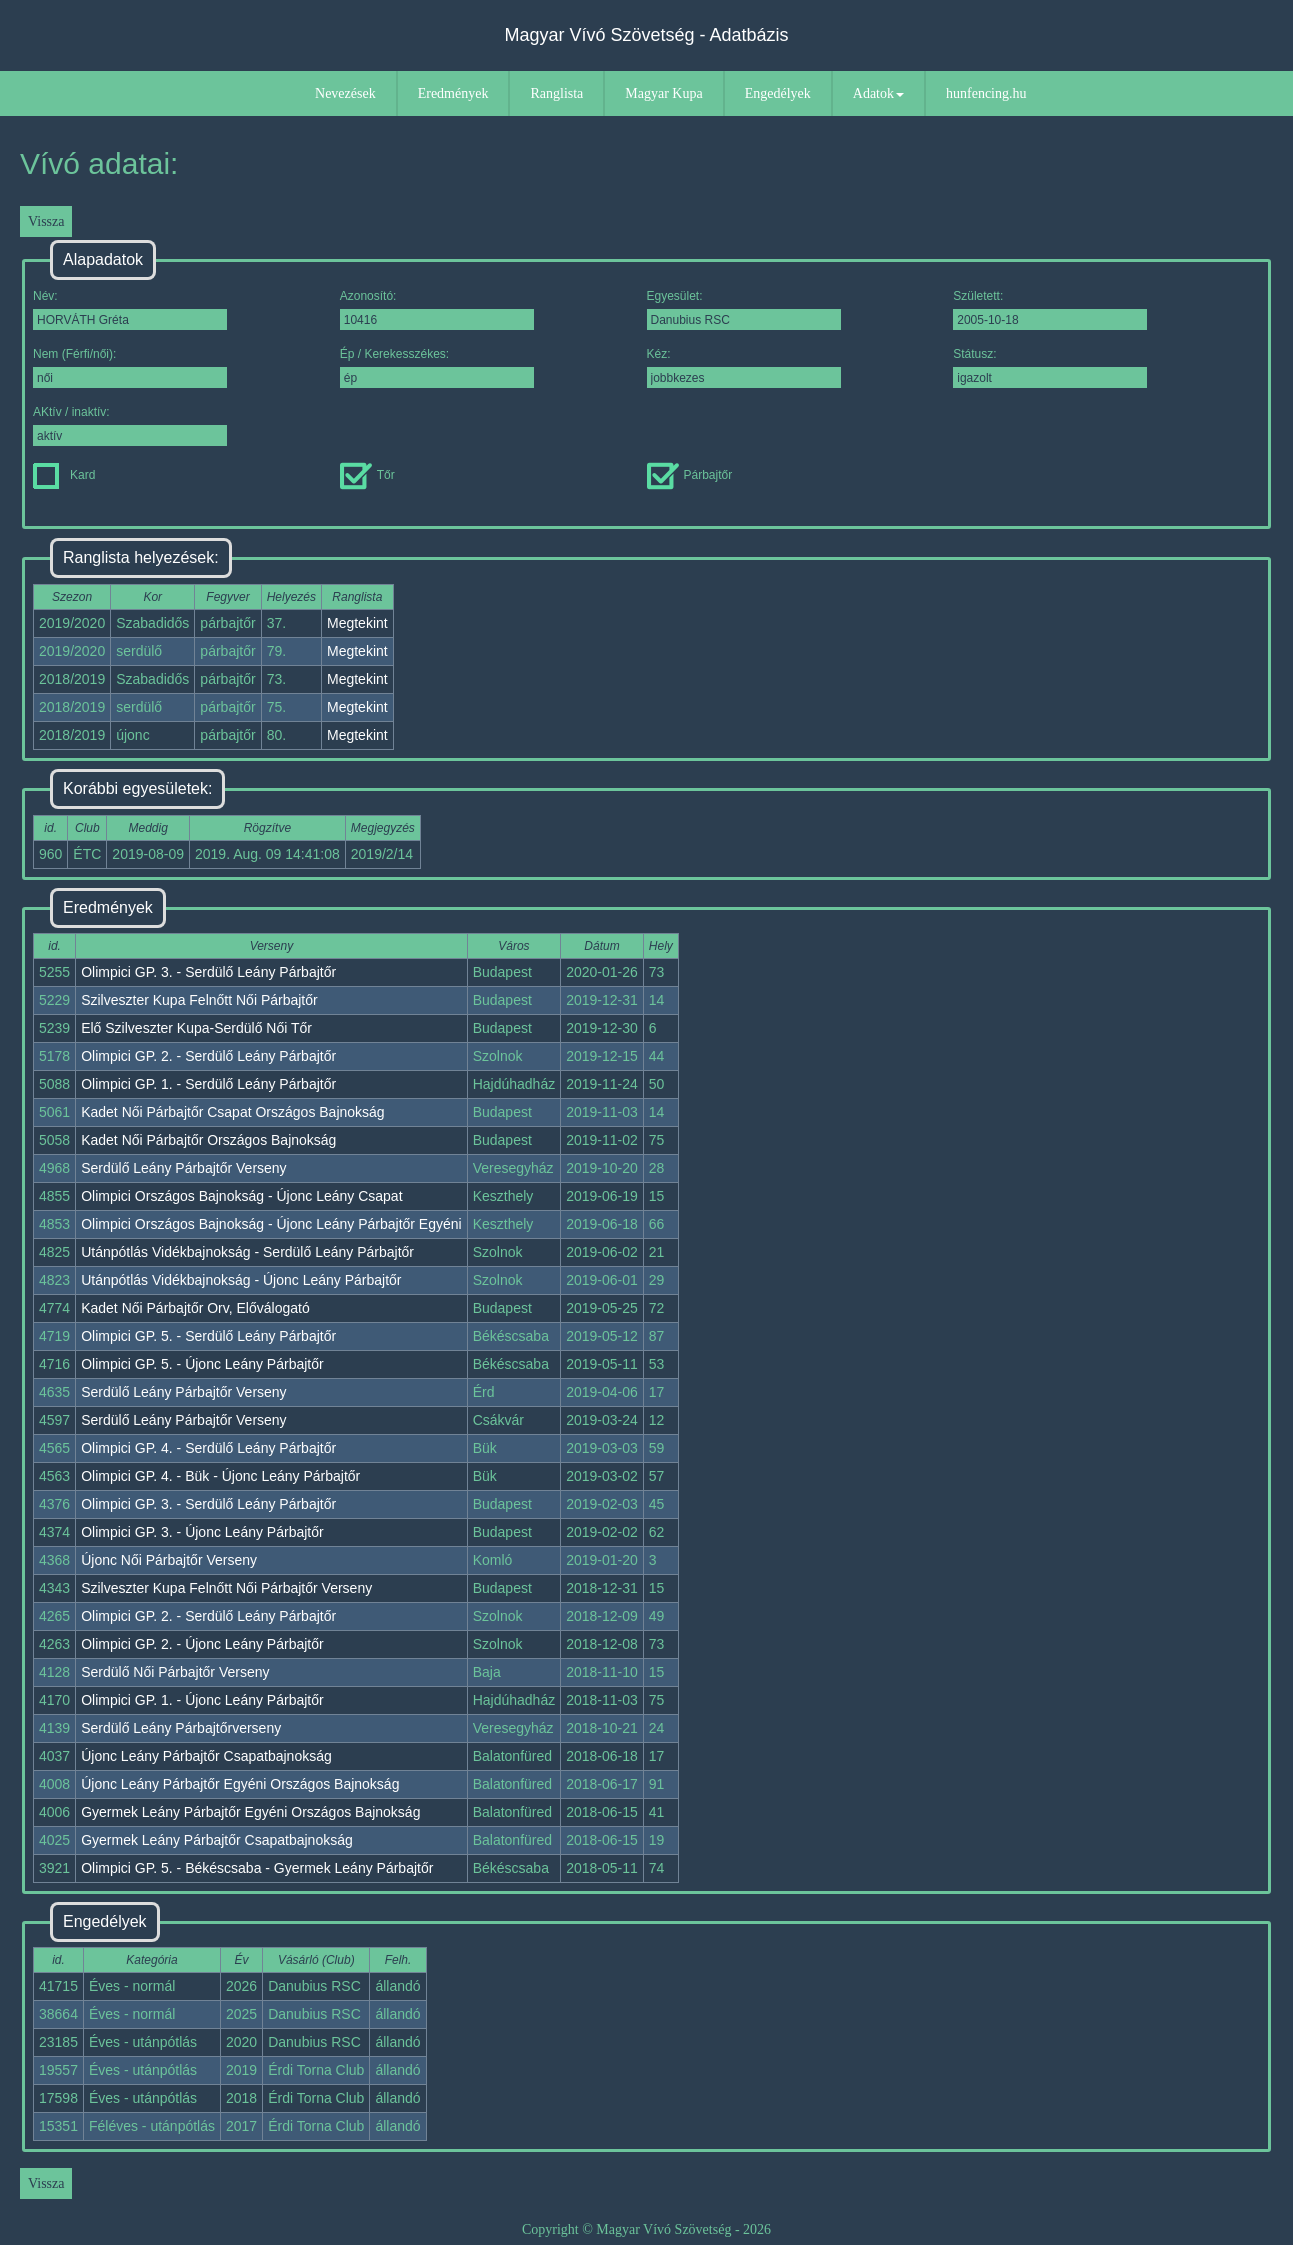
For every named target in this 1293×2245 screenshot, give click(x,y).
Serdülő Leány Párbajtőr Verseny (183, 1168)
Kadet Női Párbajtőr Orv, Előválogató (195, 1308)
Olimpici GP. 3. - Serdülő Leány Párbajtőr (208, 972)
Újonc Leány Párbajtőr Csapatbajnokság (206, 1756)
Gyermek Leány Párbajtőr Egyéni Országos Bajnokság (250, 1812)
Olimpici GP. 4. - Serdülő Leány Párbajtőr (208, 1448)
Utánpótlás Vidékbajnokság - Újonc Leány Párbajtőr (241, 1280)
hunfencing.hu (986, 93)
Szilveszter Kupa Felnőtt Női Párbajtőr (199, 1000)
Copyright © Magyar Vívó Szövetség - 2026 (646, 2229)
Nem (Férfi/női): (130, 367)
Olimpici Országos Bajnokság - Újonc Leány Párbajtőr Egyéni (271, 1224)
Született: (1050, 309)
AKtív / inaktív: (130, 425)
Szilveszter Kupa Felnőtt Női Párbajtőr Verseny (226, 1588)
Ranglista (556, 93)
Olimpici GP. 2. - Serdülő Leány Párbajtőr (208, 1056)
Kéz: (744, 367)
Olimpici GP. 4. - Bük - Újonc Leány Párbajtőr (220, 1476)
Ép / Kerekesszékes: (437, 367)
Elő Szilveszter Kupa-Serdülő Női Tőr (196, 1028)
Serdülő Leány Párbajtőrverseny (181, 1728)
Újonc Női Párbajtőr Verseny (169, 1560)
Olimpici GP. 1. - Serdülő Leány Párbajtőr (208, 1084)
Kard (64, 475)
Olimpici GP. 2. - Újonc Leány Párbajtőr (202, 1644)
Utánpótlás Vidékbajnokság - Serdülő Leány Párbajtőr (247, 1252)
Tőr (367, 475)
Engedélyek (778, 93)
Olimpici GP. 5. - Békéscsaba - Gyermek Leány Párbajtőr (257, 1868)
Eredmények (453, 93)
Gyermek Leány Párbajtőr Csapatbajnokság (217, 1840)
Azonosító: (437, 309)
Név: (130, 309)
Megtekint (357, 623)
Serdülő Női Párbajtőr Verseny (175, 1672)
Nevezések (345, 93)
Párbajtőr (690, 475)
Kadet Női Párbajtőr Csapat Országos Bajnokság (233, 1112)
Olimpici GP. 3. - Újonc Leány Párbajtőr (202, 1532)
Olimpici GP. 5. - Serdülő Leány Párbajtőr (208, 1336)
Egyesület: (744, 309)
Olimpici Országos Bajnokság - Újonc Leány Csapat (241, 1196)
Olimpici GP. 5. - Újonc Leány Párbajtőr (202, 1364)
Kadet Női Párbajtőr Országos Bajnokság (208, 1140)
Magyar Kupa (663, 93)
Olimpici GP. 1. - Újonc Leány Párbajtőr (202, 1700)
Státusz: (1050, 367)
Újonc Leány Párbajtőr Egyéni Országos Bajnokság (240, 1784)
